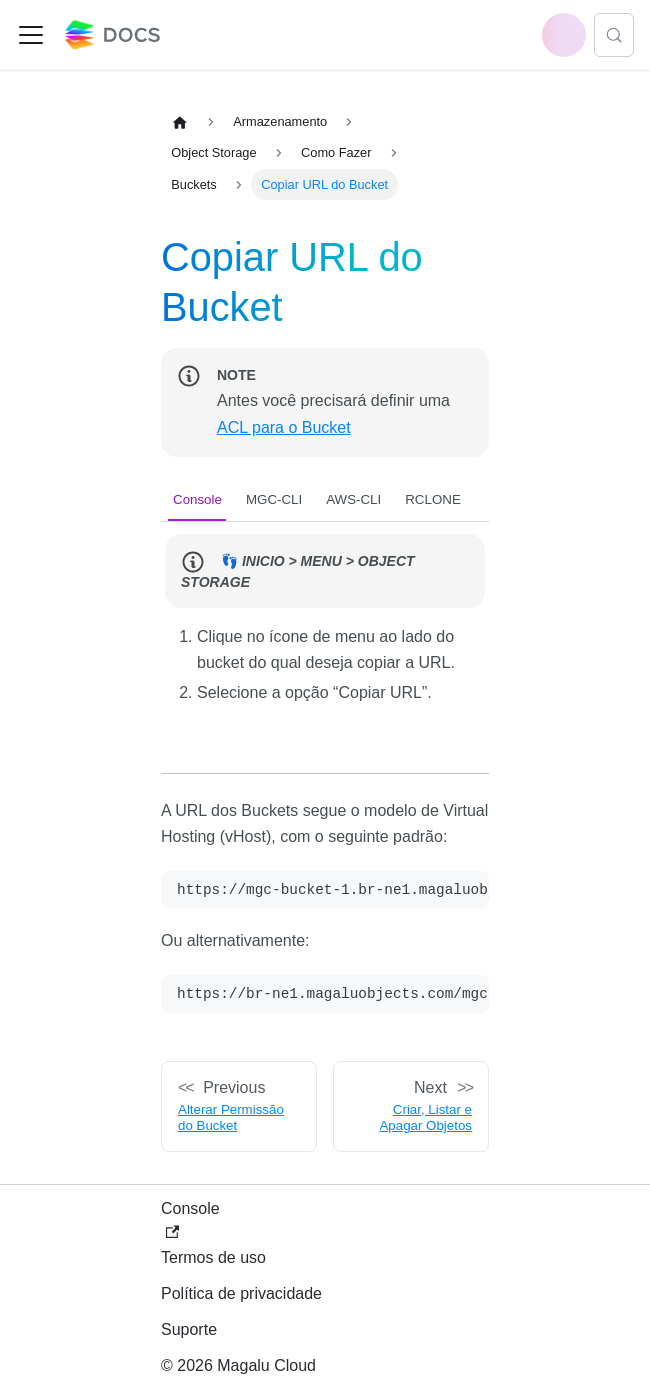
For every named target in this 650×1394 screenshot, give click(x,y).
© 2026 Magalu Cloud (238, 1365)
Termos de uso (213, 1257)
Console (190, 1219)
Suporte (189, 1329)
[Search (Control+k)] (614, 35)
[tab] (197, 499)
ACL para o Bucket (284, 427)
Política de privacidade (241, 1293)
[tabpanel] (325, 635)
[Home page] (180, 122)
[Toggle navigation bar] (31, 35)
